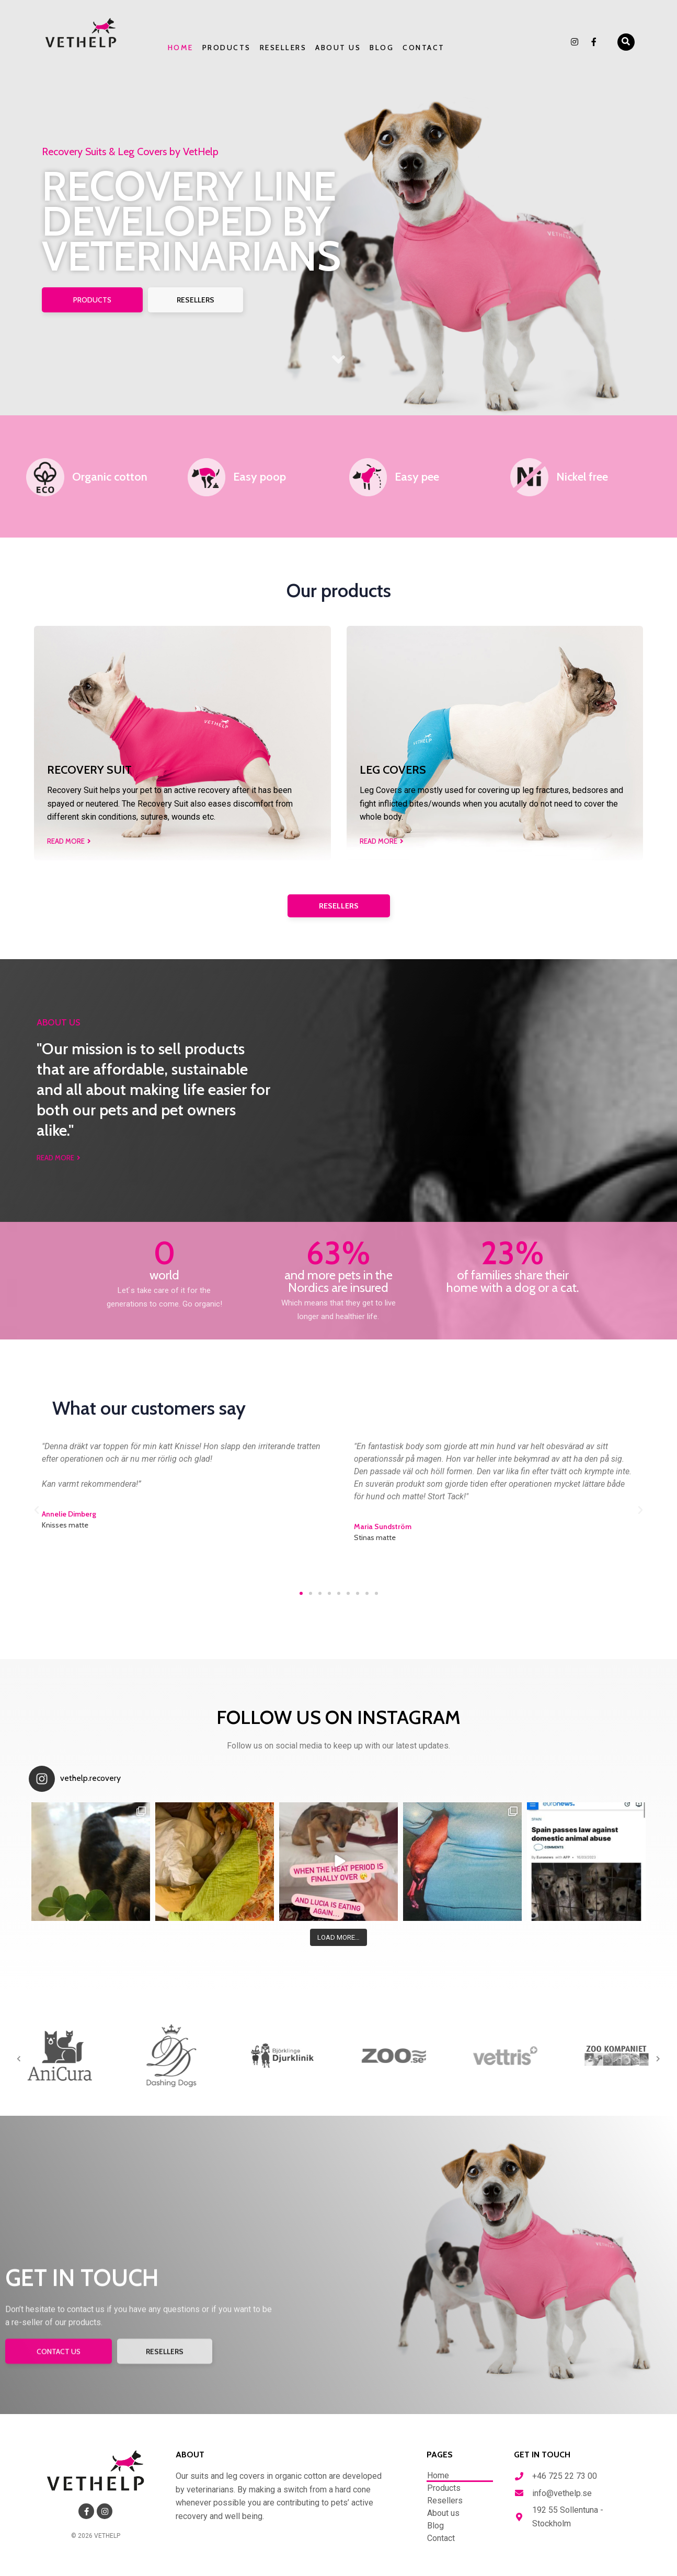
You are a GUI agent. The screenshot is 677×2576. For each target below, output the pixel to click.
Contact (424, 47)
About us (338, 47)
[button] (626, 42)
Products (226, 47)
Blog (382, 47)
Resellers (283, 47)
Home (180, 47)
